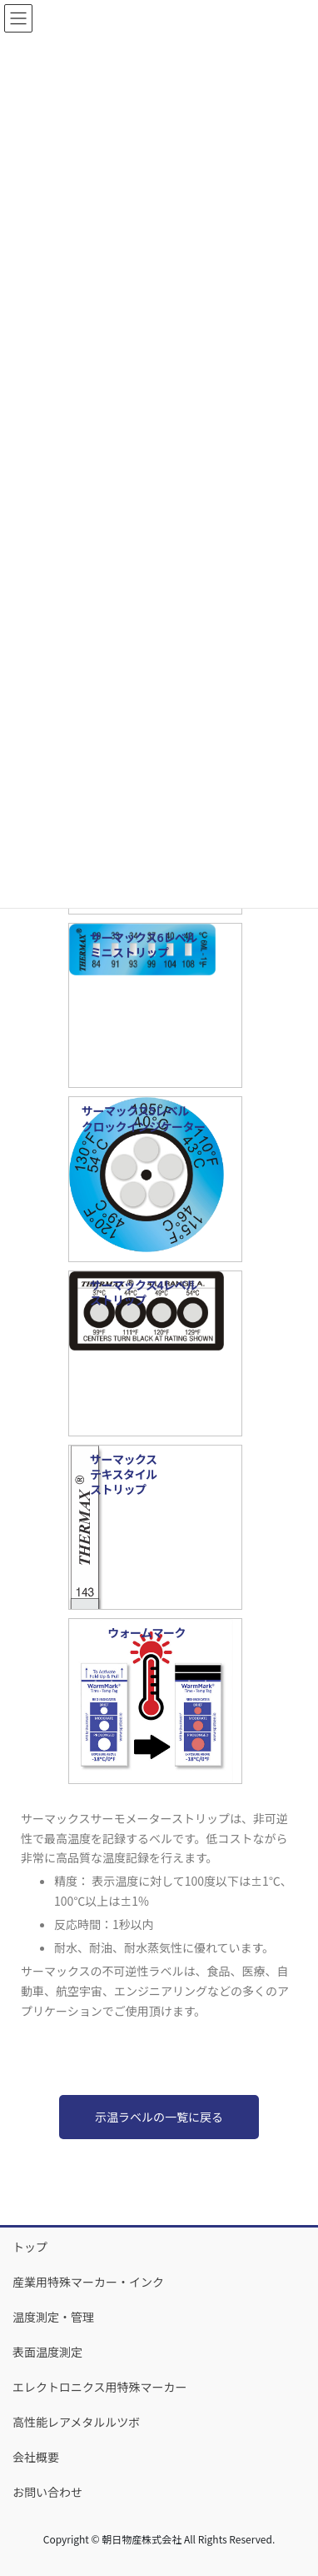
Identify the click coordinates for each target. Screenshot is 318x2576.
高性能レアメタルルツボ (76, 2421)
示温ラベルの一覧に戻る (159, 2116)
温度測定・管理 (53, 2316)
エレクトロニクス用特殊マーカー (99, 2386)
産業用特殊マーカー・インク (88, 2281)
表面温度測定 (47, 2351)
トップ (29, 2246)
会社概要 (35, 2456)
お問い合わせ (47, 2491)
